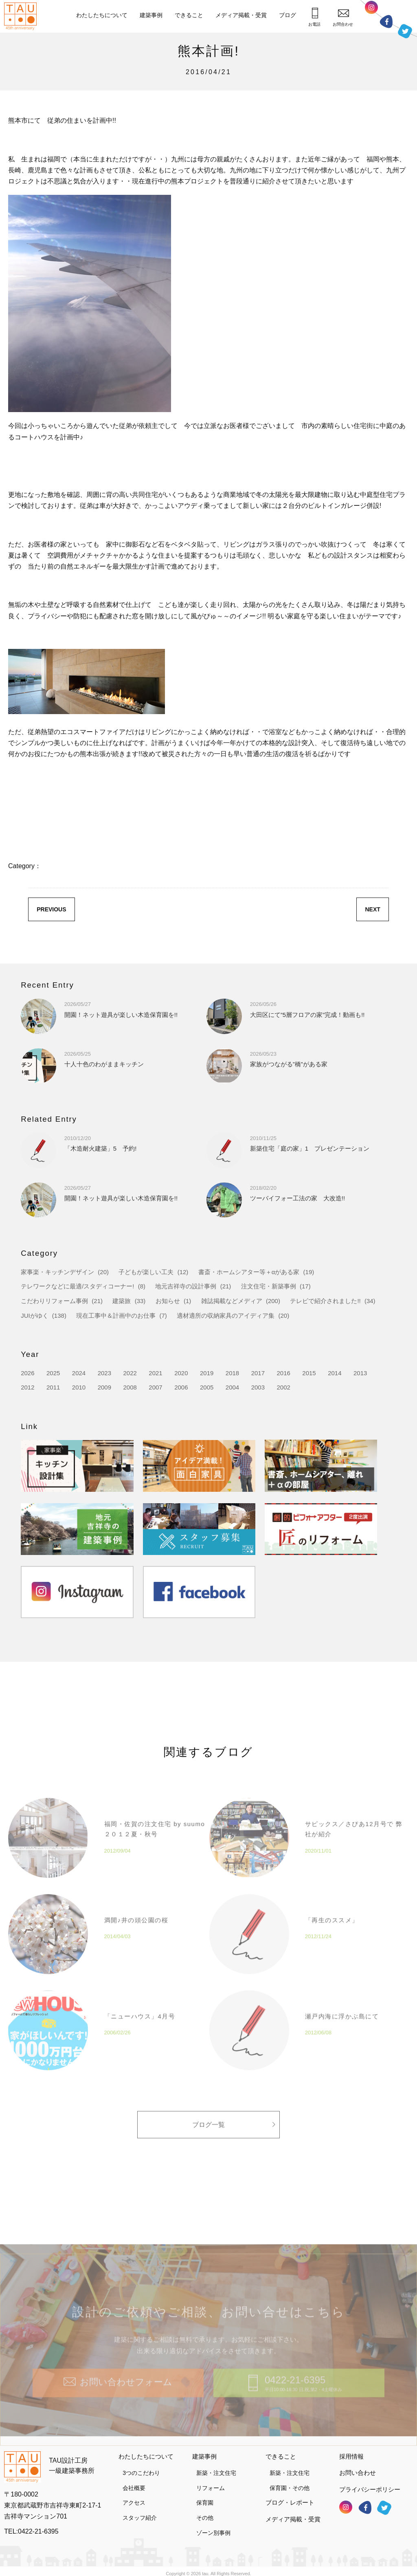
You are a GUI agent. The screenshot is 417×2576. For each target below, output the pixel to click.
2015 (309, 1373)
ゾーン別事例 (213, 2525)
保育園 (204, 2495)
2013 (360, 1373)
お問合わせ (343, 17)
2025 (53, 1373)
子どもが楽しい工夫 (146, 1271)
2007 (155, 1387)
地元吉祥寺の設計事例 (185, 1286)
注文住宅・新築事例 (268, 1286)
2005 (206, 1387)
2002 (283, 1387)
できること (189, 15)
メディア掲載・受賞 (241, 15)
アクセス (134, 2495)
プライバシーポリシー (369, 2482)
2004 (232, 1387)
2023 (104, 1373)
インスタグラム (371, 9)
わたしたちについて (101, 15)
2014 (334, 1373)
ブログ (287, 15)
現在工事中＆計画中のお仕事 (116, 1315)
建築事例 (151, 15)
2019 (206, 1373)
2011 (53, 1387)
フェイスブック (386, 21)
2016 (283, 1373)
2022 (130, 1373)
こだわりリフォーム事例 (54, 1300)
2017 (258, 1373)
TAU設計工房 (22, 16)
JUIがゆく (34, 1315)
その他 (204, 2510)
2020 (181, 1373)
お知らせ (168, 1300)
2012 (27, 1387)
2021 (155, 1373)
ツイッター (405, 30)
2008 (130, 1387)
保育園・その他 (289, 2480)
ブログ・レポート (290, 2495)
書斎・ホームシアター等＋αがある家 (249, 1271)
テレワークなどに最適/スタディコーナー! (77, 1286)
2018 (232, 1373)
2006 (181, 1387)
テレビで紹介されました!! (325, 1300)
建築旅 (121, 1300)
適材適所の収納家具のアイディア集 (225, 1315)
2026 (27, 1373)
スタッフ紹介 (140, 2510)
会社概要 (134, 2480)
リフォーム (210, 2480)
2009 (104, 1387)
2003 (258, 1387)
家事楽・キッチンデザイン (57, 1271)
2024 (79, 1373)
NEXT (372, 909)
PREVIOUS (51, 909)
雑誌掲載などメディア (231, 1300)
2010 (79, 1387)
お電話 (314, 17)
